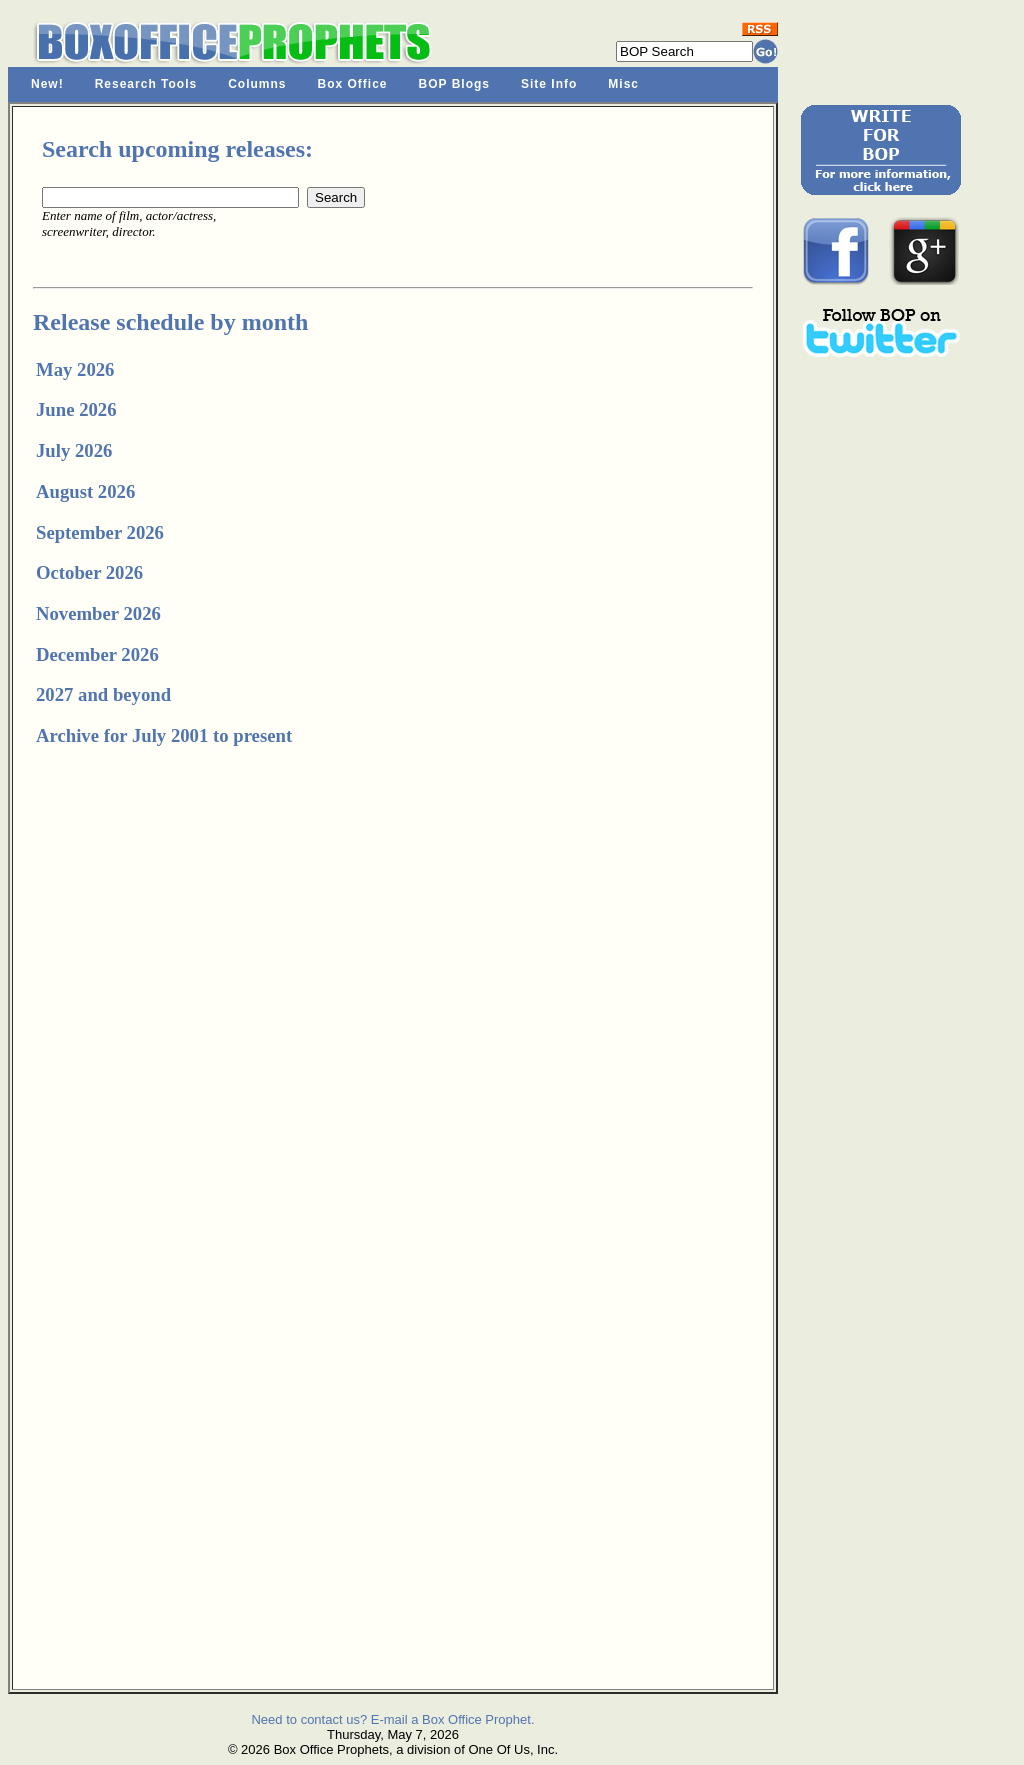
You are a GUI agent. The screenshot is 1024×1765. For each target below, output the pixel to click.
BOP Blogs (454, 84)
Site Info (549, 84)
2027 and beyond (103, 694)
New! (47, 84)
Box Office (353, 84)
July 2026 (74, 450)
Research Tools (146, 84)
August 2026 (85, 491)
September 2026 (100, 532)
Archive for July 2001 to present (164, 735)
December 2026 (97, 654)
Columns (257, 84)
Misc (623, 84)
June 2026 (76, 409)
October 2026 (89, 572)
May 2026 (75, 369)
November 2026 (98, 613)
